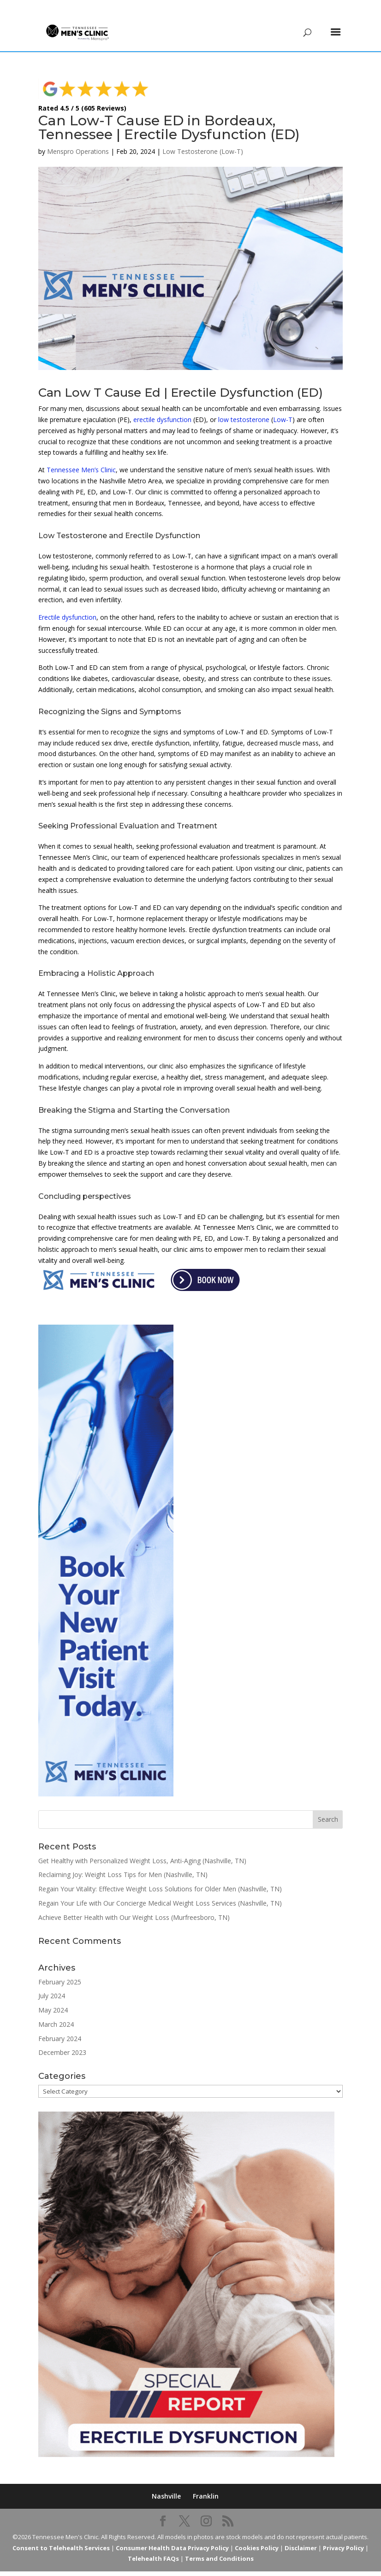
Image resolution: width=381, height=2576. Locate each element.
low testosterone (243, 405)
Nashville (166, 2482)
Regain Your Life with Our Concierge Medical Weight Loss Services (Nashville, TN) (160, 1889)
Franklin (206, 2482)
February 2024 (59, 2024)
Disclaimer (301, 2534)
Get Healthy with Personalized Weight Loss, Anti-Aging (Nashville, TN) (142, 1847)
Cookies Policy (257, 2534)
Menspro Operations (78, 137)
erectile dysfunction (162, 405)
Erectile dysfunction (67, 603)
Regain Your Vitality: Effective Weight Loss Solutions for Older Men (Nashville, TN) (160, 1875)
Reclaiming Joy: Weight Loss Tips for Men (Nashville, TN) (123, 1860)
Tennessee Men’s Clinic (81, 456)
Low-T (282, 405)
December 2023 (62, 2038)
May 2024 (53, 1996)
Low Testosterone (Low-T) (202, 137)
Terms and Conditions (219, 2545)
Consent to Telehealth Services (61, 2534)
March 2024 (56, 2010)
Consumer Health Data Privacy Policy (172, 2534)
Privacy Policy (343, 2534)
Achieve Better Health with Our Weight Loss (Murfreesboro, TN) (134, 1903)
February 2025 (59, 1968)
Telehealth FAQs (153, 2545)
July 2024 (51, 1981)
